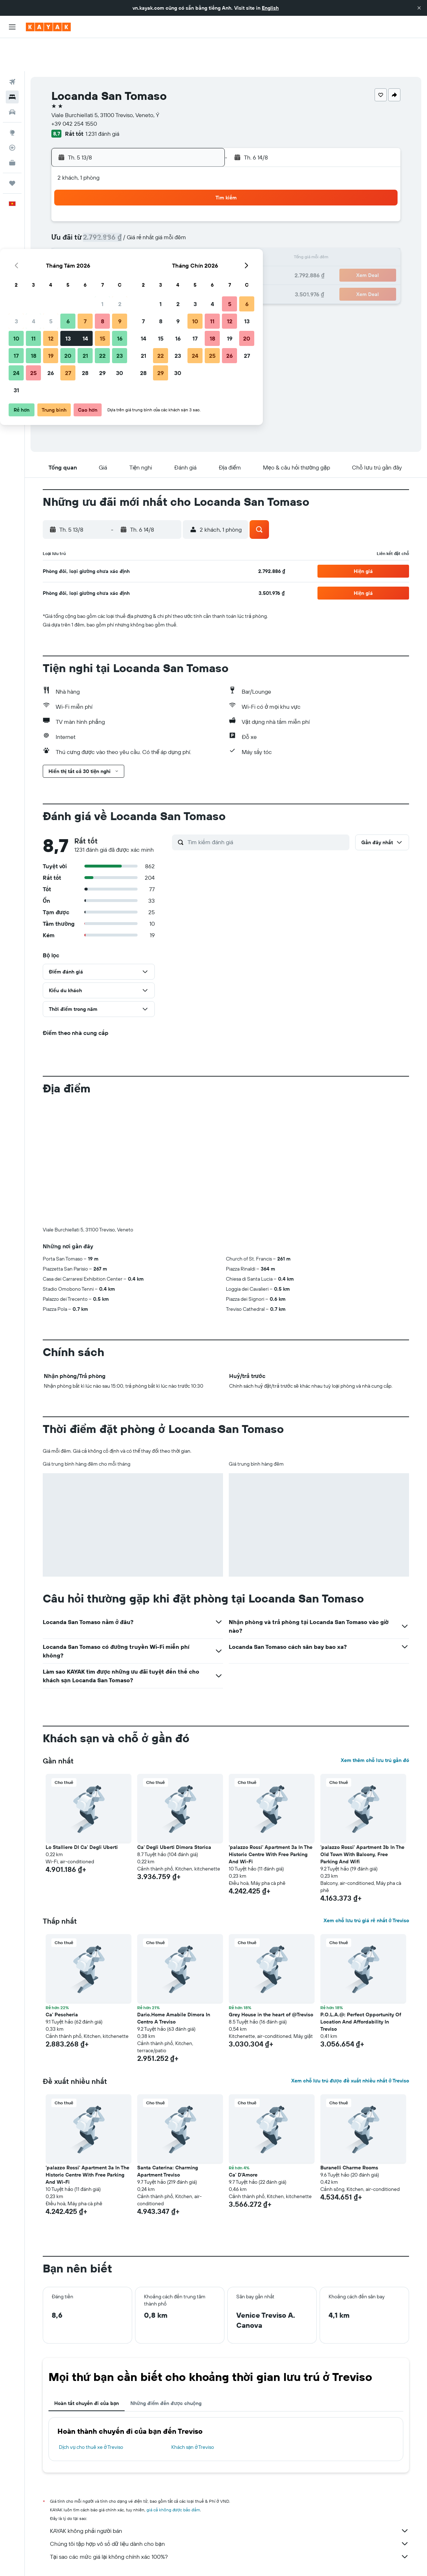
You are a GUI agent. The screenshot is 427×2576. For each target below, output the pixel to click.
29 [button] (184, 260)
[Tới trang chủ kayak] (48, 27)
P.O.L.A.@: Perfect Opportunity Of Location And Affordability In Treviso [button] (360, 1988)
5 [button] (132, 208)
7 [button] (167, 208)
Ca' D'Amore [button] (243, 2141)
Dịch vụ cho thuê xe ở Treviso (91, 2414)
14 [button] (167, 225)
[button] (419, 8)
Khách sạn (89, 2560)
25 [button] (115, 260)
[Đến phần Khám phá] (12, 99)
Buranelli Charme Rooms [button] (349, 2134)
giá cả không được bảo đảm (173, 2476)
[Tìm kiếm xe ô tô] (12, 79)
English (270, 8)
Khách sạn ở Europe (127, 2560)
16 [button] (201, 225)
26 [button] (132, 260)
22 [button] (184, 242)
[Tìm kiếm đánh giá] (266, 809)
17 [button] (98, 242)
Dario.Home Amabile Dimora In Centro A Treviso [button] (173, 1985)
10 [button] (98, 225)
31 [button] (98, 277)
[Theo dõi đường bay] (12, 114)
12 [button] (132, 225)
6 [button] (150, 208)
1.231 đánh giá (102, 100)
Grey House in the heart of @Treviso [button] (271, 1981)
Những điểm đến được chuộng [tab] (165, 2370)
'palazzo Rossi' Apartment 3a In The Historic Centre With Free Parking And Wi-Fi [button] (270, 1821)
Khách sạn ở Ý (168, 2560)
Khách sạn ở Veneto (209, 2560)
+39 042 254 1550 (74, 90)
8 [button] (184, 208)
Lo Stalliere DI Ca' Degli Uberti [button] (82, 1814)
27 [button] (150, 260)
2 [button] (201, 191)
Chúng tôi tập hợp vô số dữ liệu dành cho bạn (229, 2510)
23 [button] (201, 242)
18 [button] (115, 242)
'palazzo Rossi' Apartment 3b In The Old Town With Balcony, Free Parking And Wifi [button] (362, 1821)
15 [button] (184, 225)
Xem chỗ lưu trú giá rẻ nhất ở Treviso (366, 1887)
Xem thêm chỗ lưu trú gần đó (375, 1727)
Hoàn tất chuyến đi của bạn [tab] (86, 2370)
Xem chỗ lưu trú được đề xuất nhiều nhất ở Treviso (350, 2047)
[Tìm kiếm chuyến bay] (12, 49)
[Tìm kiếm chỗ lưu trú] (12, 64)
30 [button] (201, 260)
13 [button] (150, 225)
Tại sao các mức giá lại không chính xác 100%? (229, 2523)
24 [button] (98, 260)
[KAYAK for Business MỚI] (12, 129)
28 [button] (167, 260)
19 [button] (132, 242)
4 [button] (115, 208)
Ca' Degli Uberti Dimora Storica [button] (174, 1814)
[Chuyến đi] (12, 150)
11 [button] (115, 225)
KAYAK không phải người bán (229, 2497)
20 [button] (149, 242)
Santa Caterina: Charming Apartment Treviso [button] (167, 2138)
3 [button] (98, 208)
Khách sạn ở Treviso (192, 2414)
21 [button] (167, 242)
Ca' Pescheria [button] (62, 1981)
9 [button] (201, 208)
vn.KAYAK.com (56, 2560)
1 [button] (184, 191)
